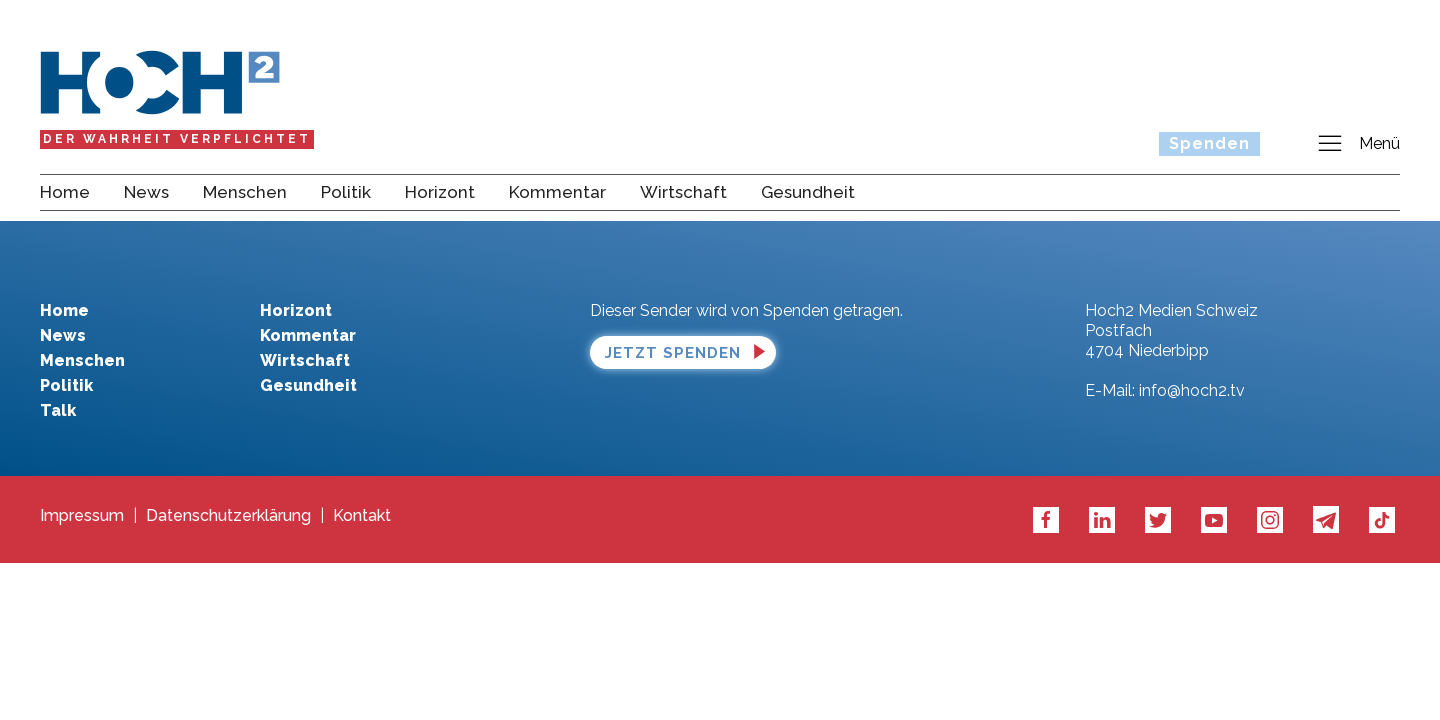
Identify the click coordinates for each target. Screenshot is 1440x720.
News (146, 192)
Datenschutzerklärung (228, 516)
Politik (346, 192)
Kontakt (362, 516)
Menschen (245, 192)
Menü (1358, 144)
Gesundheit (808, 192)
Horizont (440, 192)
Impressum (82, 516)
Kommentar (557, 192)
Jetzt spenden (673, 353)
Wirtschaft (683, 192)
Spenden (1209, 143)
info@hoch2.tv (1192, 390)
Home (65, 192)
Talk (58, 410)
